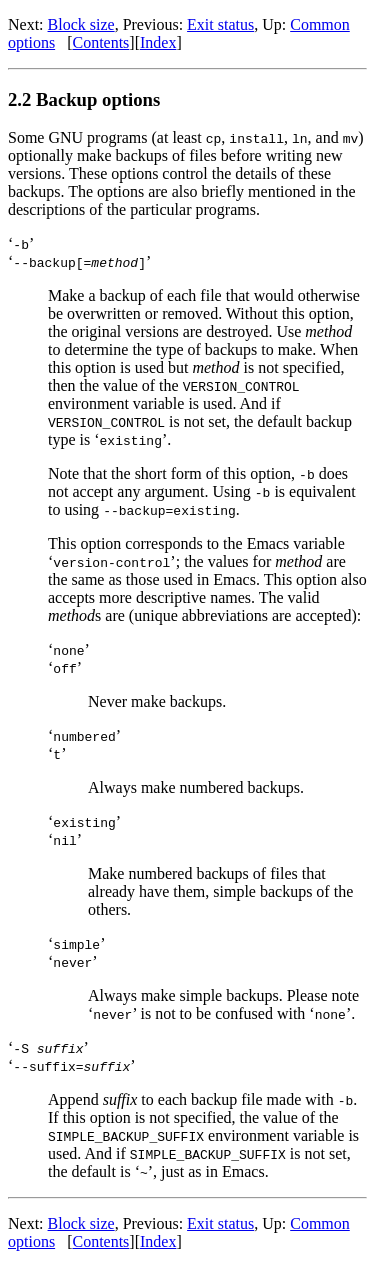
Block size (81, 24)
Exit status (220, 24)
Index (158, 42)
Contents (100, 42)
